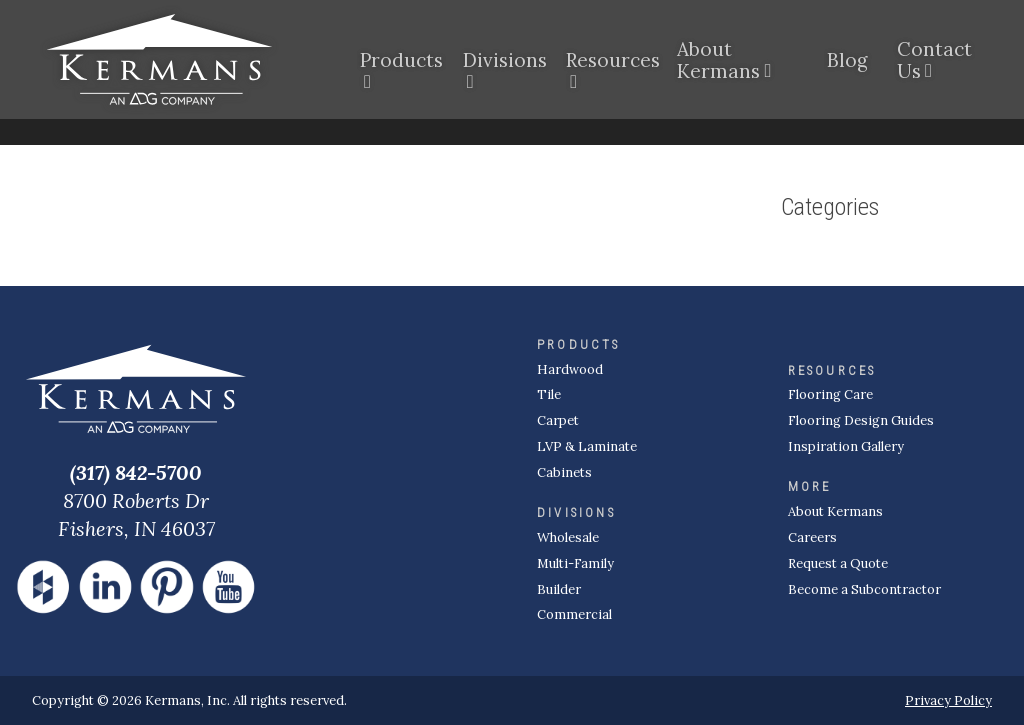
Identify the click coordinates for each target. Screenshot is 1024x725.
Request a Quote (838, 563)
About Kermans (718, 64)
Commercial (574, 614)
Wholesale (568, 537)
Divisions (502, 64)
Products (399, 64)
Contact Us (934, 64)
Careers (812, 537)
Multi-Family (575, 563)
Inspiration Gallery (846, 446)
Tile (549, 394)
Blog (847, 64)
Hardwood (570, 369)
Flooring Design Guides (861, 420)
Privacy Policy (948, 700)
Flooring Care (830, 394)
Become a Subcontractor (864, 589)
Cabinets (564, 472)
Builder (559, 589)
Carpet (558, 420)
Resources (609, 64)
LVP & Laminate (587, 446)
